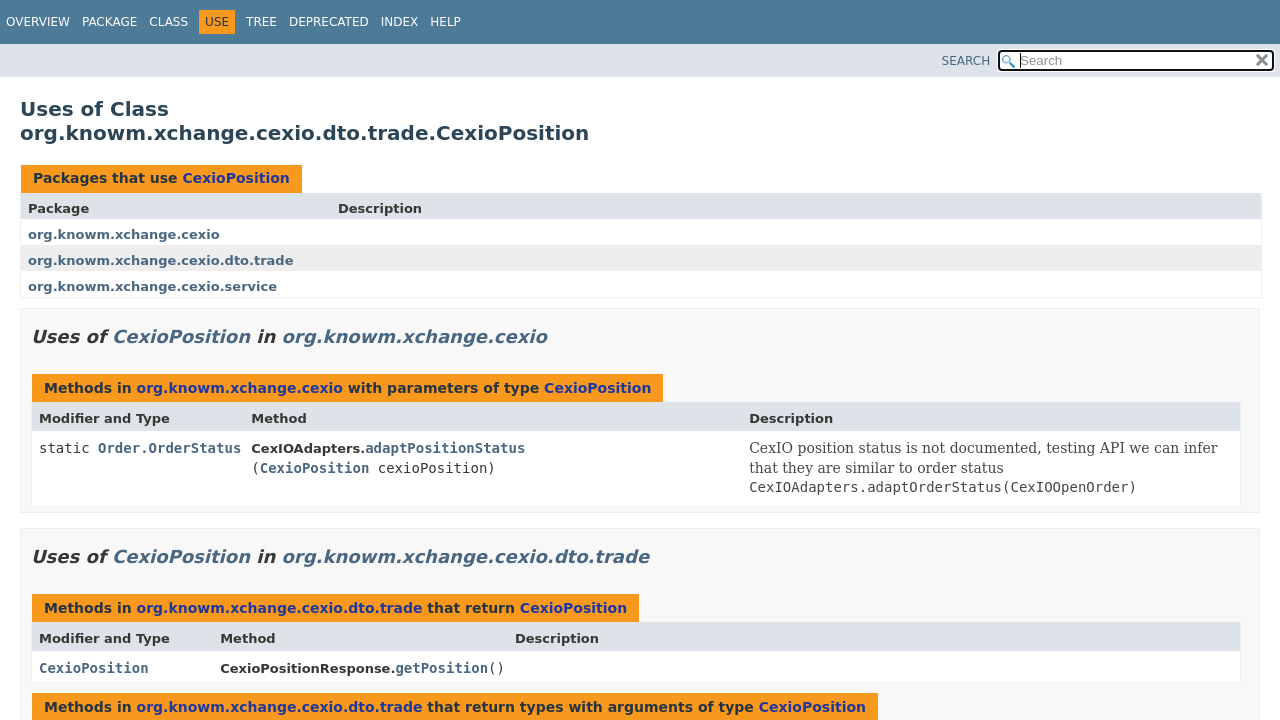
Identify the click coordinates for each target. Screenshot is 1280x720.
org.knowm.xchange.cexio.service (152, 286)
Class (168, 22)
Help (445, 22)
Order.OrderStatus (169, 448)
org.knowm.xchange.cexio (124, 234)
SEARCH (966, 61)
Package (109, 22)
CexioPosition (235, 178)
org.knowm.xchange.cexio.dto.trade (161, 260)
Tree (261, 22)
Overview (38, 22)
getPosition (441, 668)
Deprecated (329, 22)
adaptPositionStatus (445, 448)
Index (400, 22)
